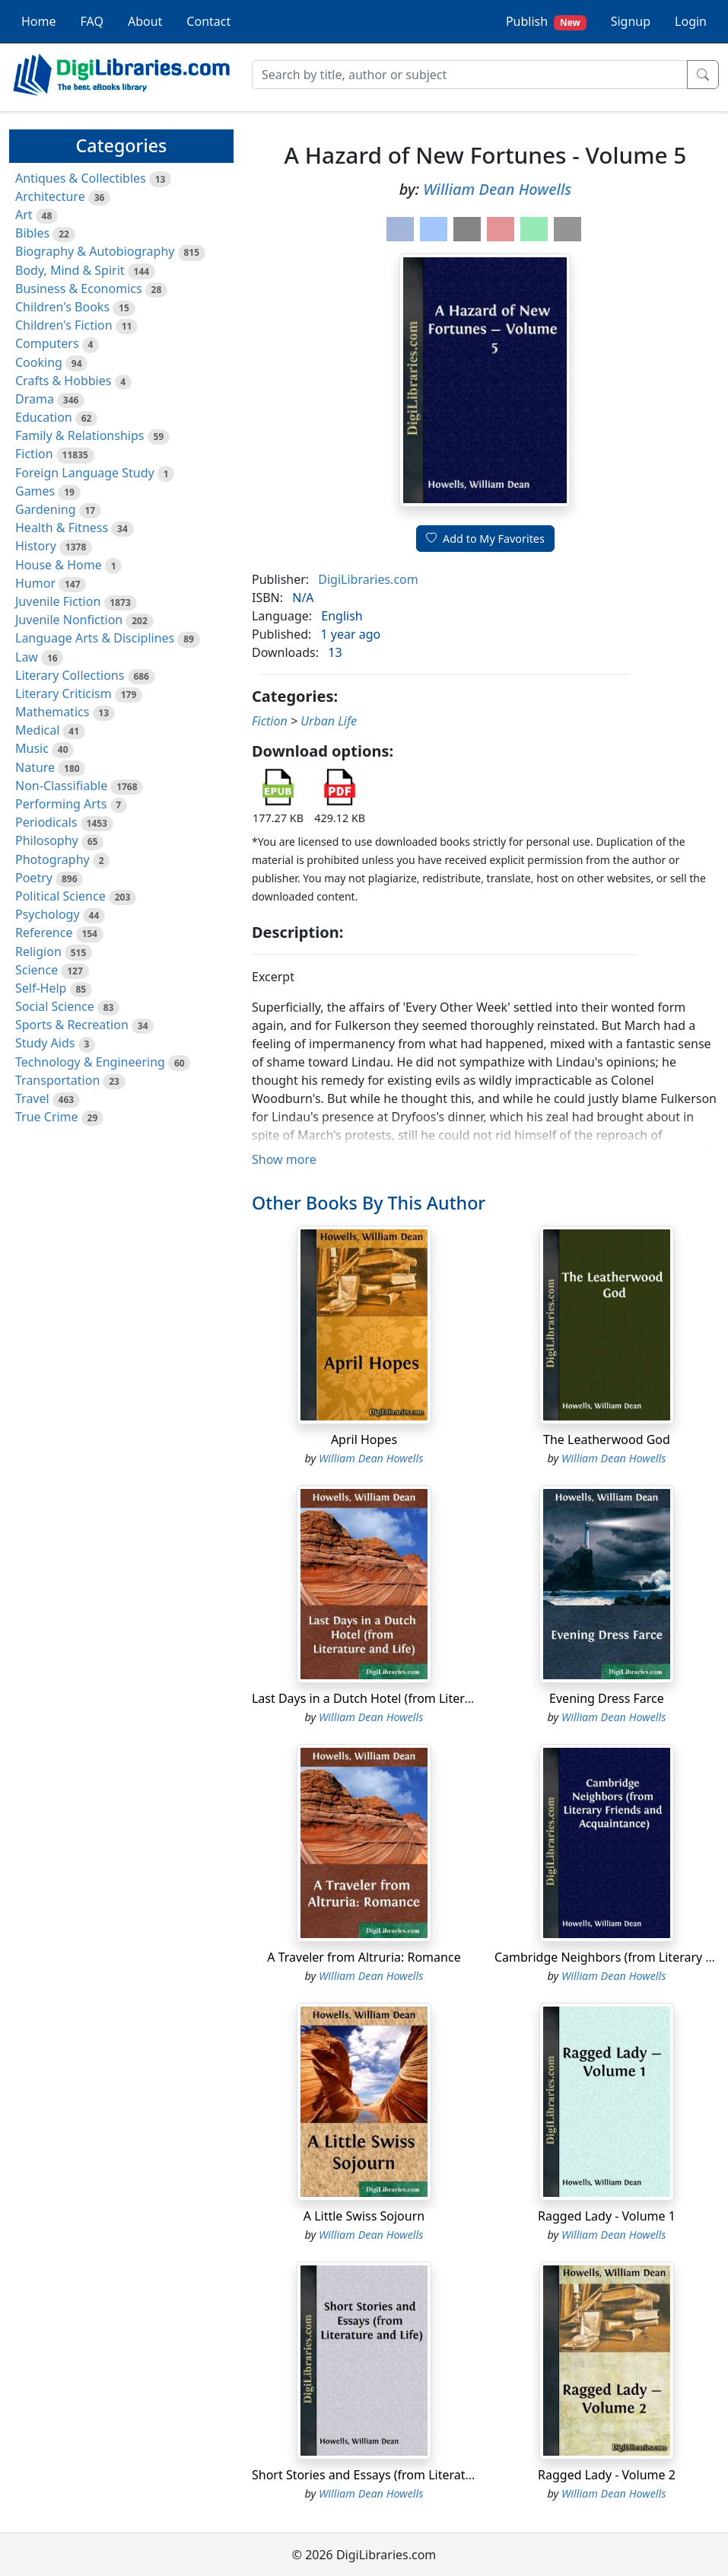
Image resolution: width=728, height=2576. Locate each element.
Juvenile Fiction (57, 601)
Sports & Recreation (72, 1024)
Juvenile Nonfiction (68, 619)
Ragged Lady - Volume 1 (607, 2216)
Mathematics (52, 711)
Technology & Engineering (90, 1062)
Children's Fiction (64, 325)
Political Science (60, 896)
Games (35, 491)
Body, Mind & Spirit (70, 270)
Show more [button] (284, 1159)
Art (24, 214)
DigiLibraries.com (368, 579)
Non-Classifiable (61, 785)
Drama (34, 399)
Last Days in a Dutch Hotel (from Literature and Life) (399, 1698)
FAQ (92, 21)
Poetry (33, 877)
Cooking (38, 362)
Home (38, 21)
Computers (47, 343)
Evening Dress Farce (606, 1698)
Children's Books (62, 306)
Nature (35, 767)
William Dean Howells (497, 189)
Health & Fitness (61, 527)
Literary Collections (69, 675)
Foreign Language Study (84, 472)
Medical (37, 730)
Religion (38, 951)
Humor (35, 583)
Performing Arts (60, 803)
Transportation (57, 1080)
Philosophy (46, 840)
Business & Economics (78, 288)
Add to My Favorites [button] (485, 538)
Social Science (54, 1006)
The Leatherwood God (606, 1439)
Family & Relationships (79, 435)
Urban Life (328, 721)
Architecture (50, 196)
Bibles (32, 233)
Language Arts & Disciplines (94, 638)
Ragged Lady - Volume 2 (607, 2474)
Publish (546, 21)
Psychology (47, 914)
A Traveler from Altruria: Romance (363, 1957)
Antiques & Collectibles (80, 178)
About (145, 21)
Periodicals (46, 822)
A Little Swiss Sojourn (364, 2216)
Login (691, 21)
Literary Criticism (63, 693)
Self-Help (40, 988)
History (35, 545)
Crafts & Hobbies (63, 380)
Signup (630, 21)
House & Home (58, 564)
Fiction (34, 453)
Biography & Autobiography (94, 251)
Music (32, 748)
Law (26, 657)
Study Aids (45, 1043)
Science (36, 969)
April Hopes (364, 1439)
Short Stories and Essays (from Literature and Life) (394, 2474)
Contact (208, 21)
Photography (52, 859)
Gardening (45, 509)
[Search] (470, 74)
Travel (32, 1098)
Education (43, 417)
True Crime (46, 1116)
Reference (43, 932)
